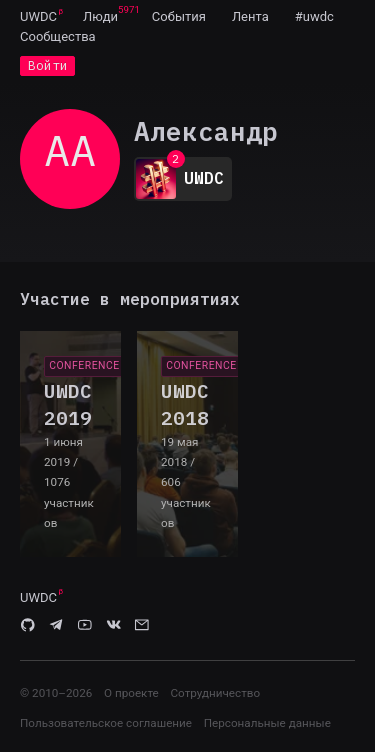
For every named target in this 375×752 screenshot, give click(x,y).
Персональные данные (267, 723)
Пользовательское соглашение (106, 723)
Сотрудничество (215, 693)
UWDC (38, 16)
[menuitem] (38, 16)
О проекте (131, 693)
